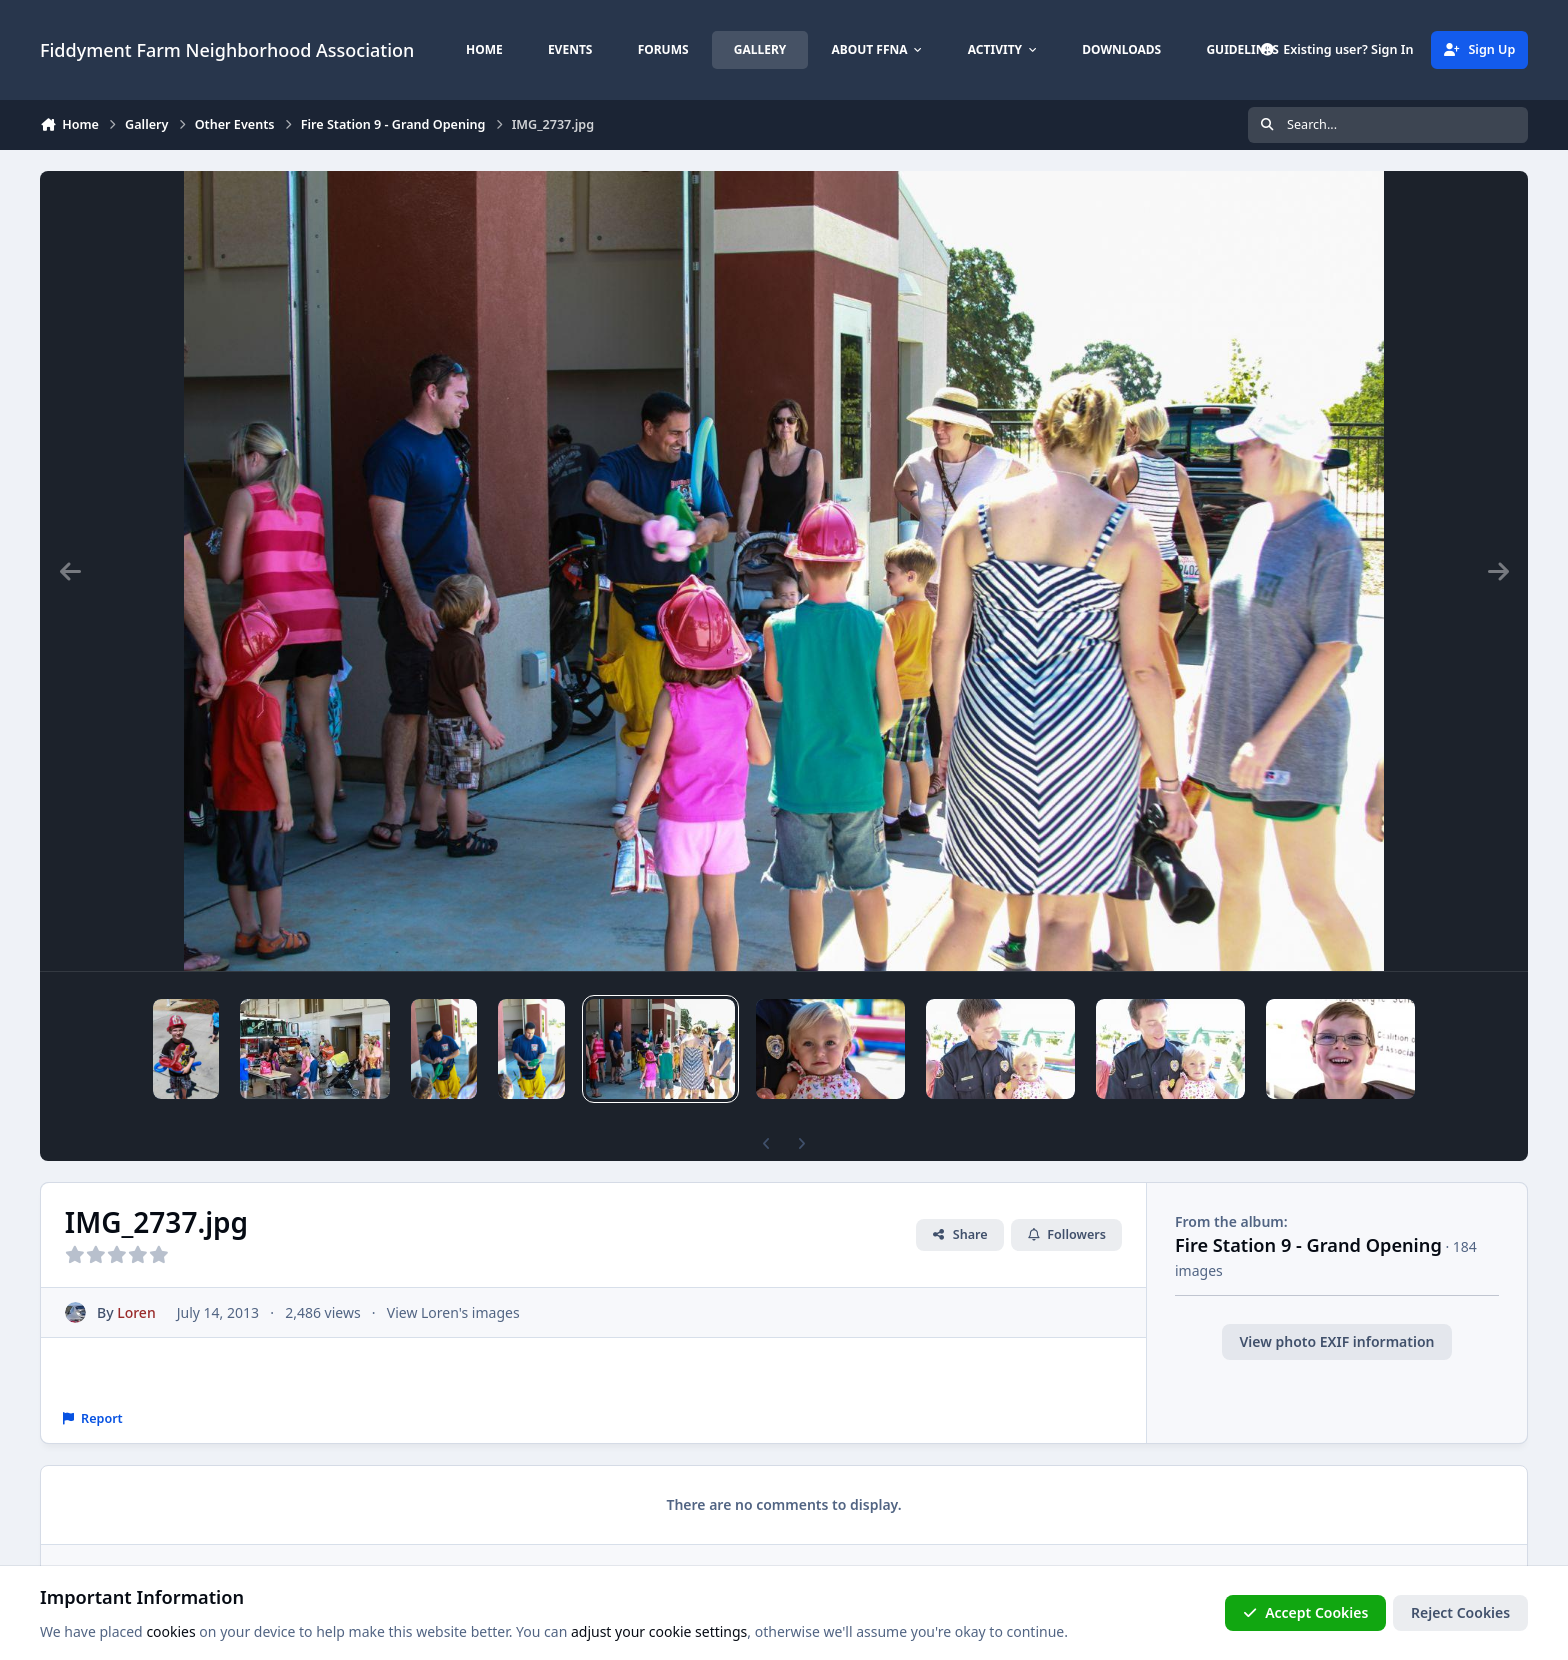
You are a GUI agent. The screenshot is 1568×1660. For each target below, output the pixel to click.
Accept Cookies (1306, 1612)
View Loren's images (453, 1312)
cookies (170, 1631)
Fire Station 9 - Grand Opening (1308, 1245)
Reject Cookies (1460, 1612)
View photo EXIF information (1336, 1341)
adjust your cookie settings (659, 1631)
